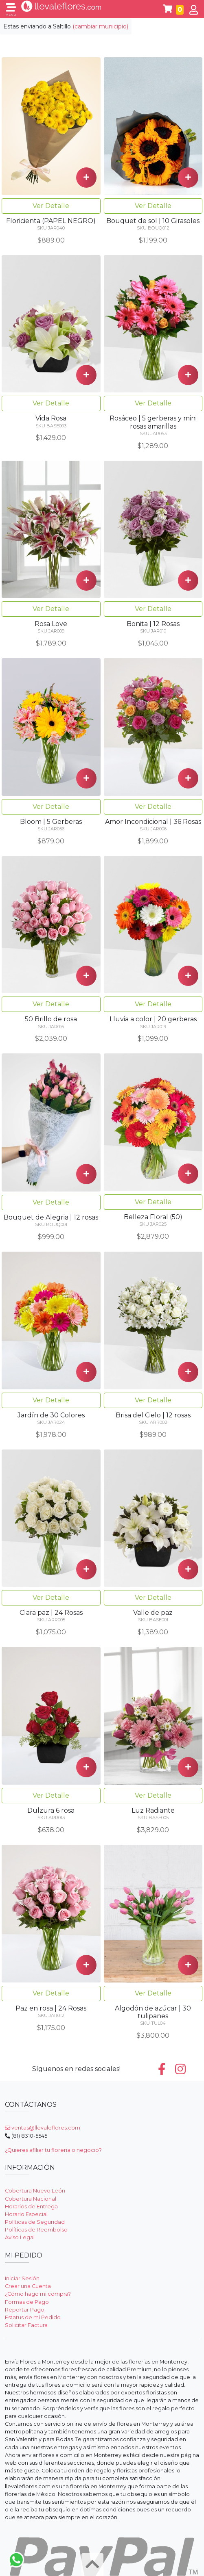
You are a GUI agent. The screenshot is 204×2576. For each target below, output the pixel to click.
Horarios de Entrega (31, 2206)
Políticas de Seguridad (35, 2222)
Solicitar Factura (26, 2325)
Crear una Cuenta (28, 2286)
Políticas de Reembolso (36, 2230)
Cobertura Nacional (30, 2199)
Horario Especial (26, 2214)
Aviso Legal (20, 2237)
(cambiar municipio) (100, 26)
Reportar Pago (24, 2310)
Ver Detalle (51, 206)
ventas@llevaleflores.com (42, 2128)
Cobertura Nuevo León (35, 2191)
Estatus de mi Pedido (33, 2317)
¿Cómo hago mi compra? (38, 2294)
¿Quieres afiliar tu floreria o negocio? (53, 2150)
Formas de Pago (27, 2302)
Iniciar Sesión (22, 2278)
